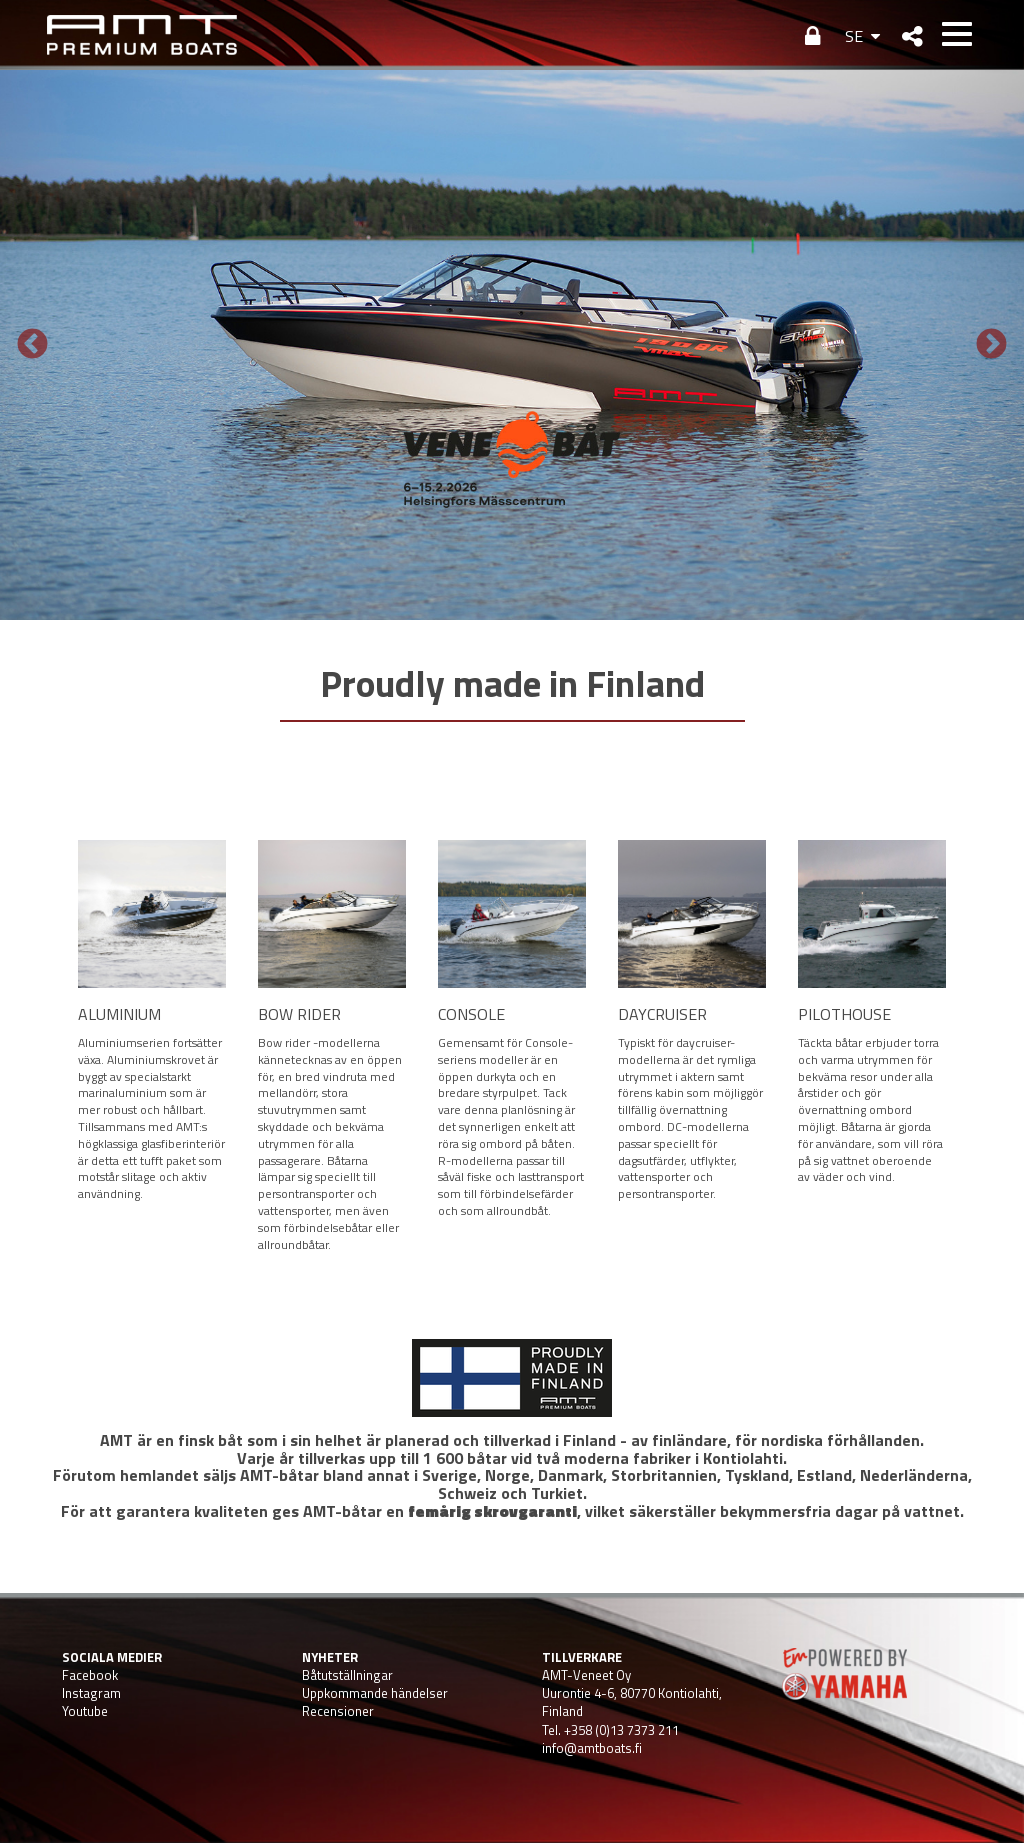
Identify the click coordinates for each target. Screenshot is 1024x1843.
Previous (32, 345)
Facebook (90, 1675)
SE (854, 36)
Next (991, 345)
